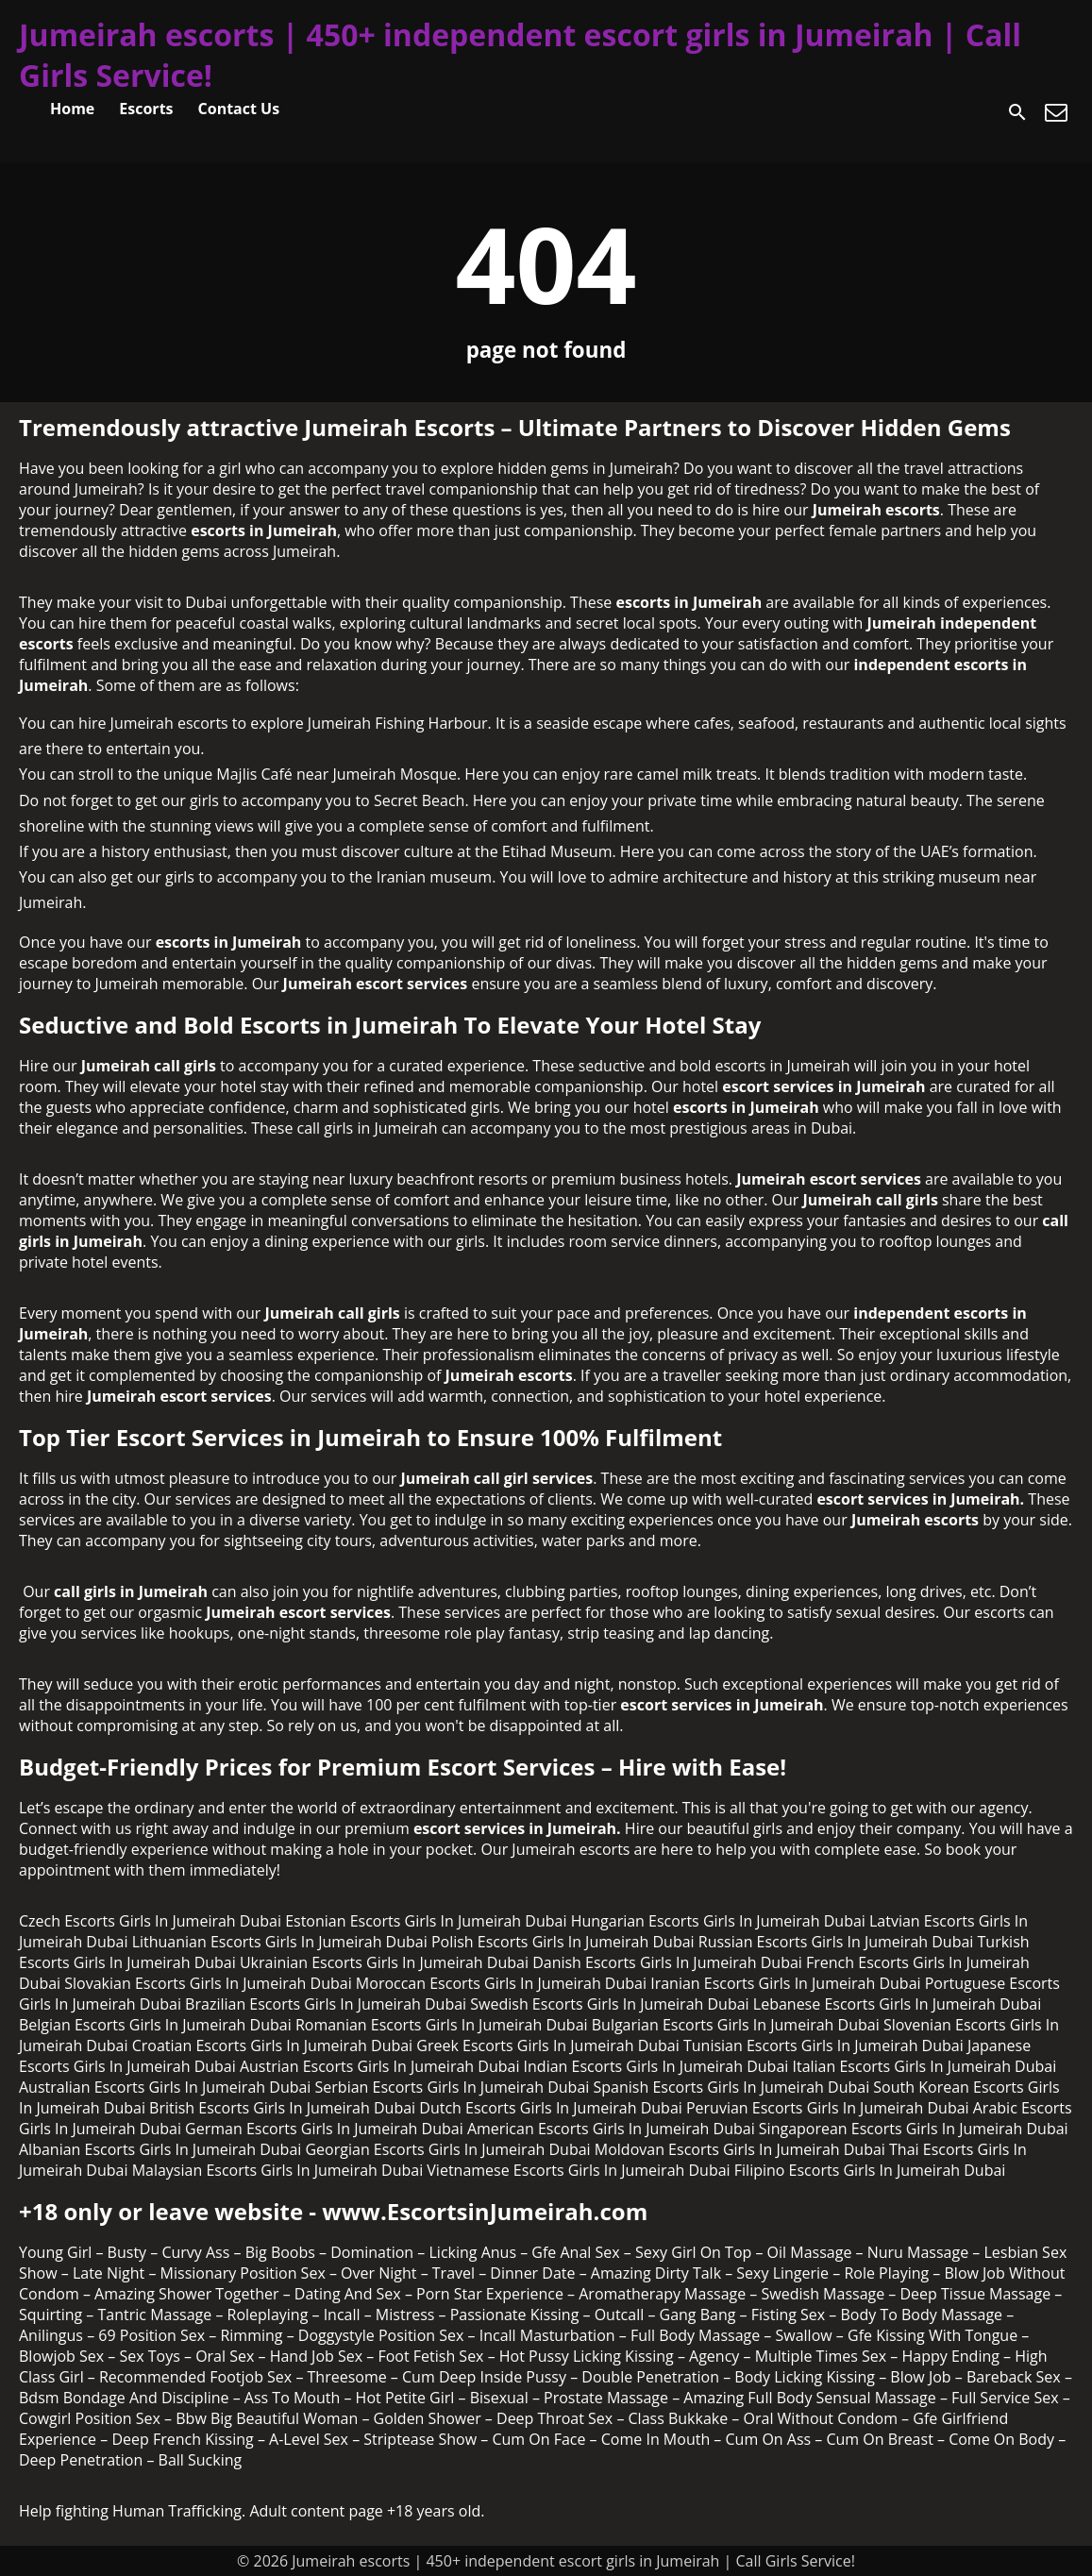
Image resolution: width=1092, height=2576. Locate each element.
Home (72, 108)
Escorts (146, 108)
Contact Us (239, 108)
